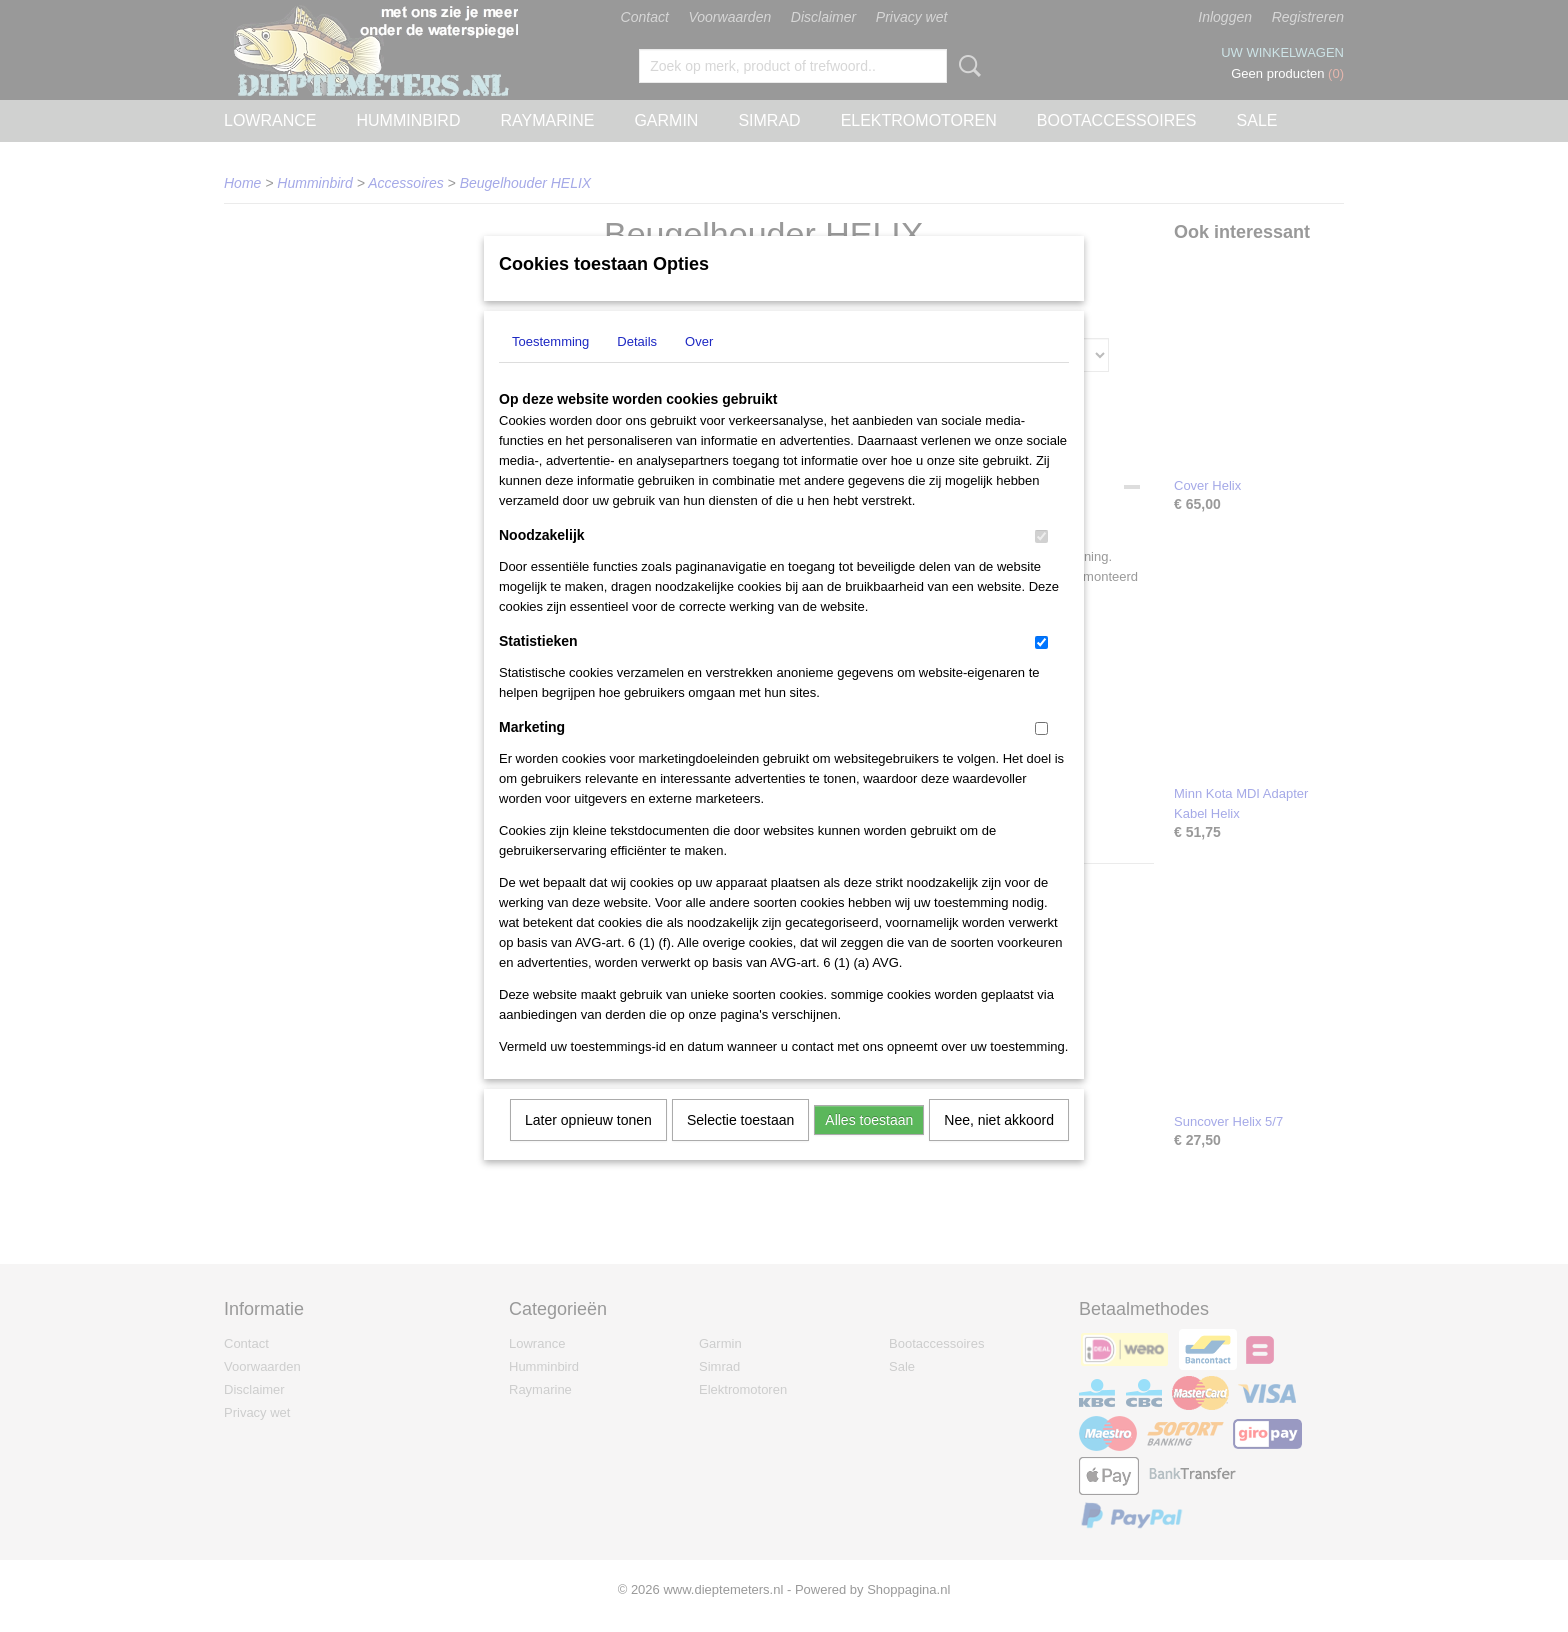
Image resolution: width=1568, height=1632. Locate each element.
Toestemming (550, 367)
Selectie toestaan (740, 1146)
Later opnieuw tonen (588, 1146)
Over (699, 367)
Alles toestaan (869, 1146)
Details (637, 367)
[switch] (1041, 562)
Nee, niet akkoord (999, 1146)
